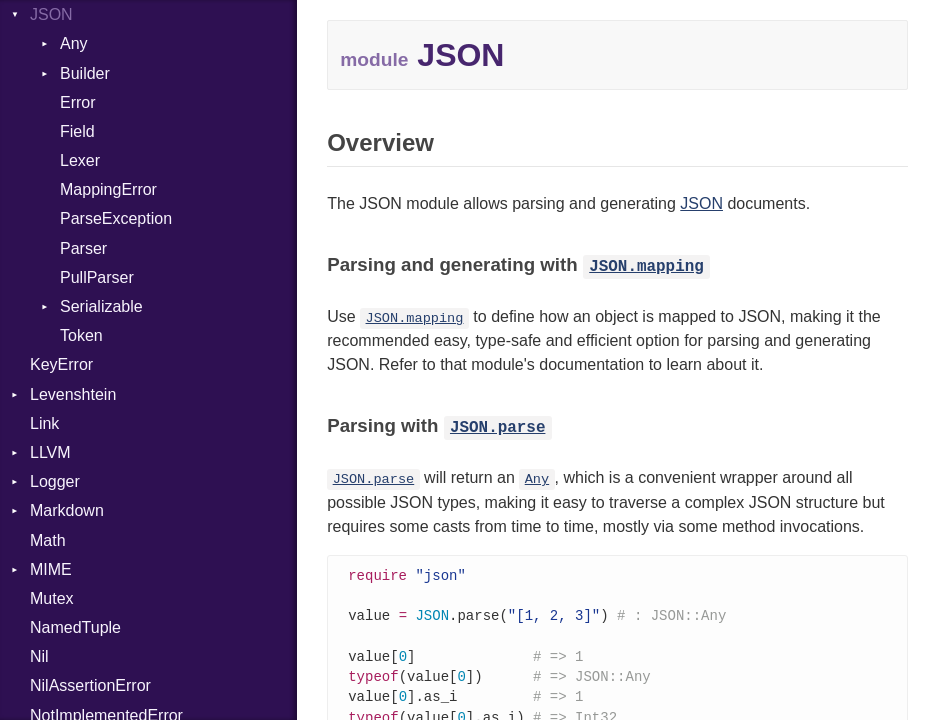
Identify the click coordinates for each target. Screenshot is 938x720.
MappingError (108, 189)
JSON (51, 14)
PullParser (97, 277)
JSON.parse (497, 428)
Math (48, 540)
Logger (55, 481)
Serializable (101, 306)
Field (77, 131)
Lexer (80, 160)
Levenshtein (73, 394)
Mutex (52, 598)
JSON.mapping (646, 267)
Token (81, 335)
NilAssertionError (90, 685)
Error (78, 102)
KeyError (61, 364)
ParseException (116, 218)
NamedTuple (75, 627)
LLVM (50, 452)
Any (74, 43)
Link (44, 423)
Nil (39, 656)
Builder (85, 73)
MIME (51, 569)
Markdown (67, 510)
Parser (83, 248)
